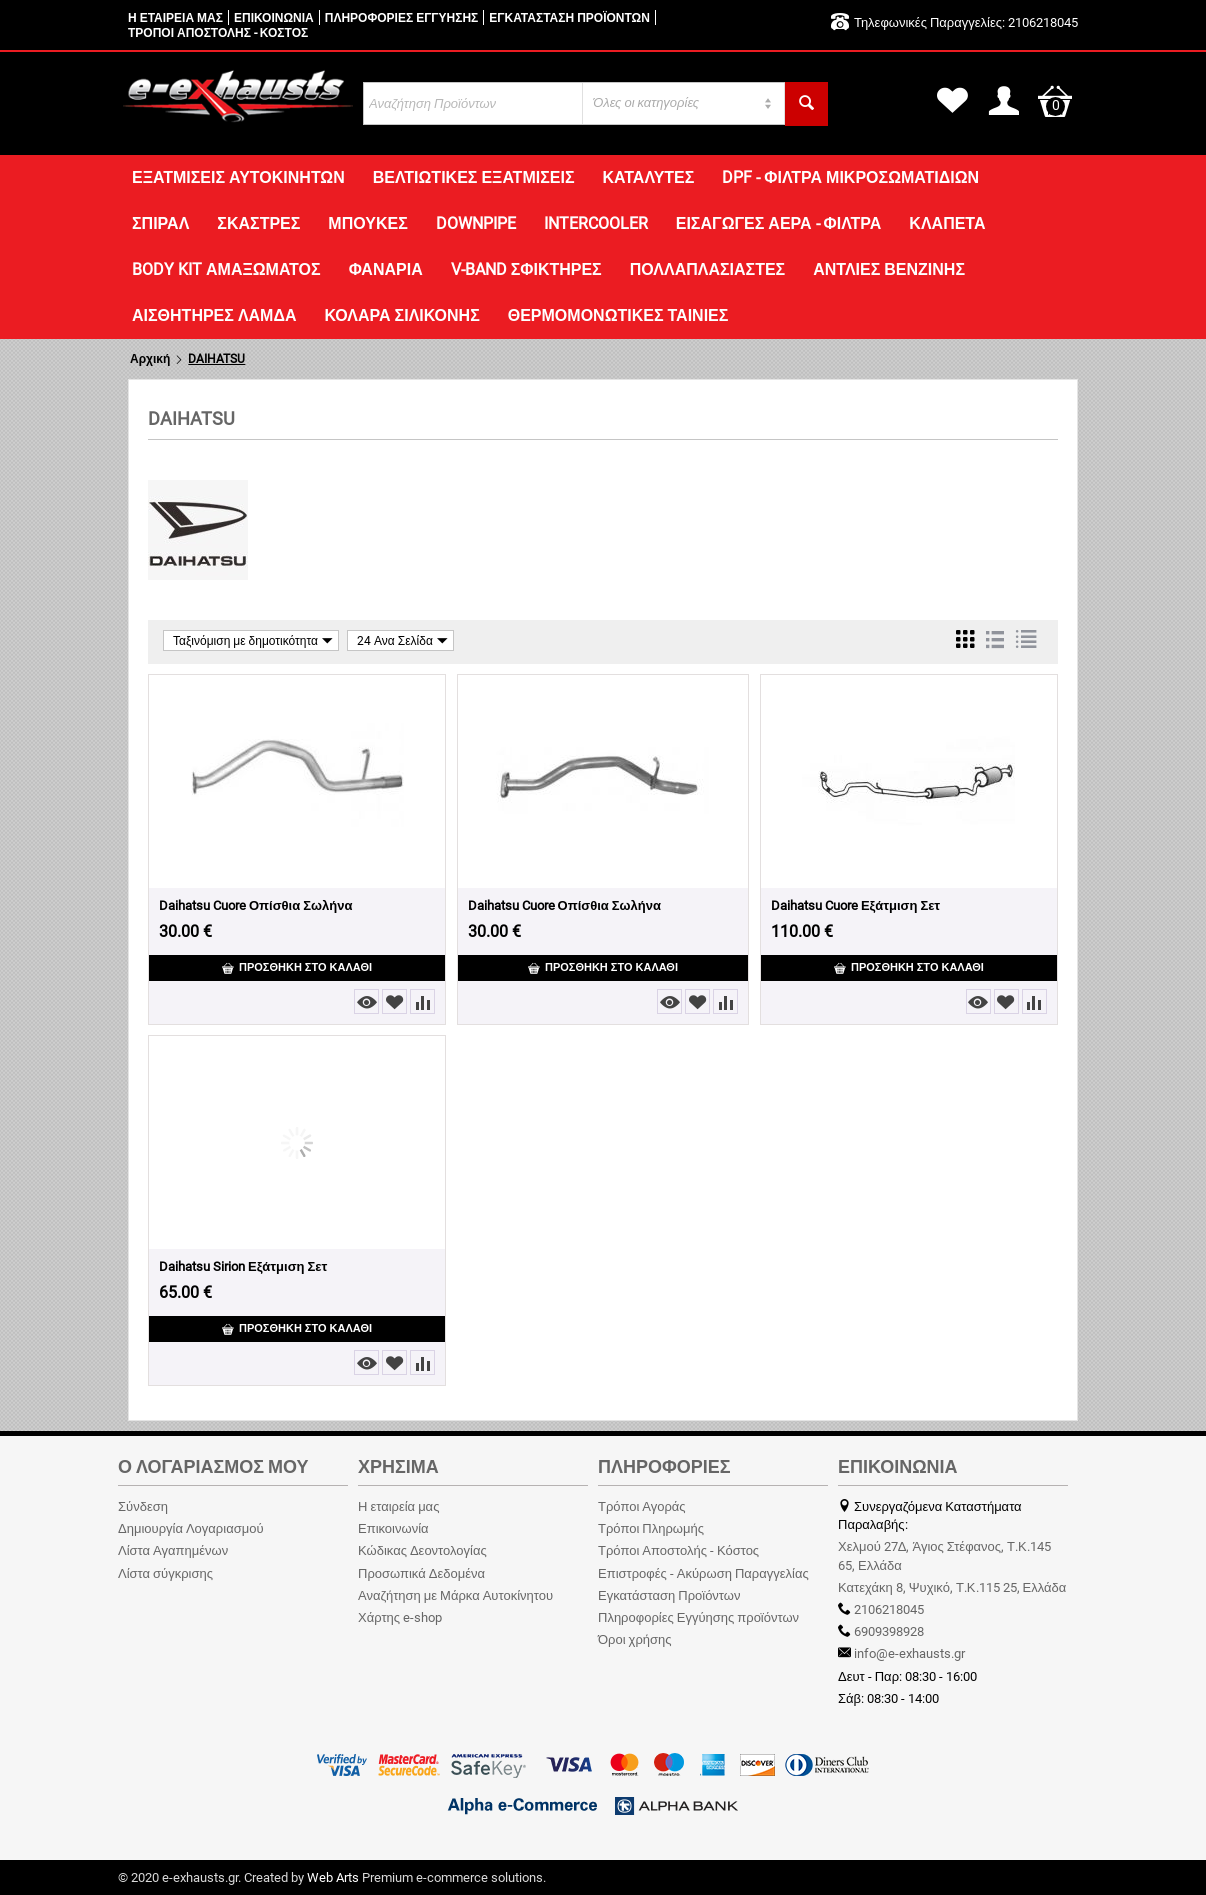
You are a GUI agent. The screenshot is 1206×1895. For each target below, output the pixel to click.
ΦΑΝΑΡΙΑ (386, 269)
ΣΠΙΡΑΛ (160, 223)
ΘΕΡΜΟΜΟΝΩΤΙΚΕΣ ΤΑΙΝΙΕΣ (618, 315)
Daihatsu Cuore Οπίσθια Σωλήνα (255, 905)
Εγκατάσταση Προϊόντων (669, 1595)
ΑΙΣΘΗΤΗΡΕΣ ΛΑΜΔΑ (214, 315)
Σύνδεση (143, 1506)
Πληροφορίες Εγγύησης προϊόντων (698, 1617)
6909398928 (887, 1631)
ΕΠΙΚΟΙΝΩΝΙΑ (274, 18)
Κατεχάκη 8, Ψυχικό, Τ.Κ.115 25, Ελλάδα (952, 1587)
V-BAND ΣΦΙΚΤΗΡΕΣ (526, 269)
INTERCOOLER (596, 223)
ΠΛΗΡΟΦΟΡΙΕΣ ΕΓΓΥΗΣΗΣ (402, 18)
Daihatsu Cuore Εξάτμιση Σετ (855, 905)
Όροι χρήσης (635, 1639)
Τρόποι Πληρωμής (651, 1528)
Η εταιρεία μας (398, 1506)
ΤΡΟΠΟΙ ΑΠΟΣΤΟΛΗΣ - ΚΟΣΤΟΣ (218, 33)
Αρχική (150, 359)
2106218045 (1041, 22)
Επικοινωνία (393, 1528)
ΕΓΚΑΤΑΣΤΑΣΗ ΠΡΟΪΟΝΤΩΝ (569, 18)
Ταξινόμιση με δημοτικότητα (253, 640)
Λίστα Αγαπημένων (173, 1550)
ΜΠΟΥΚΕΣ (367, 223)
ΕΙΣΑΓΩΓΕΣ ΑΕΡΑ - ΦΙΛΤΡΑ (779, 223)
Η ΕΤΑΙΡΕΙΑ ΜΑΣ (175, 18)
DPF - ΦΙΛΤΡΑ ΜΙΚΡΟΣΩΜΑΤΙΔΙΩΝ (850, 177)
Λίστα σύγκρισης (165, 1573)
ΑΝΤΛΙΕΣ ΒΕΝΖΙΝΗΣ (889, 269)
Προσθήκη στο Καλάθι (297, 967)
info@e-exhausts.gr (909, 1653)
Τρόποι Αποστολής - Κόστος (678, 1550)
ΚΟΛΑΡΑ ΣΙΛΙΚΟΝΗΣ (401, 315)
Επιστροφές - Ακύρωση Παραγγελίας (703, 1573)
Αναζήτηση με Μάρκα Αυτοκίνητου (455, 1595)
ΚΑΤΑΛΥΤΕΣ (648, 177)
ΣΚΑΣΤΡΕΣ (258, 223)
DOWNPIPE (476, 223)
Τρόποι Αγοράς (642, 1506)
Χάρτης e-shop (400, 1617)
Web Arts (333, 1877)
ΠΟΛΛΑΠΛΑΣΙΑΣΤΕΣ (708, 269)
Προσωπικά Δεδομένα (421, 1573)
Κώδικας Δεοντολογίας (422, 1550)
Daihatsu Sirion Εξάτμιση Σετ (243, 1266)
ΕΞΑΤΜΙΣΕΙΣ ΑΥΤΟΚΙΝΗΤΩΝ (238, 177)
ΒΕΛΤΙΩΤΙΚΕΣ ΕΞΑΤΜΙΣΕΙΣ (474, 177)
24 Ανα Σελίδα (402, 640)
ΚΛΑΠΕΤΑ (947, 223)
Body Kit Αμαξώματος (226, 269)
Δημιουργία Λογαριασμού (191, 1528)
